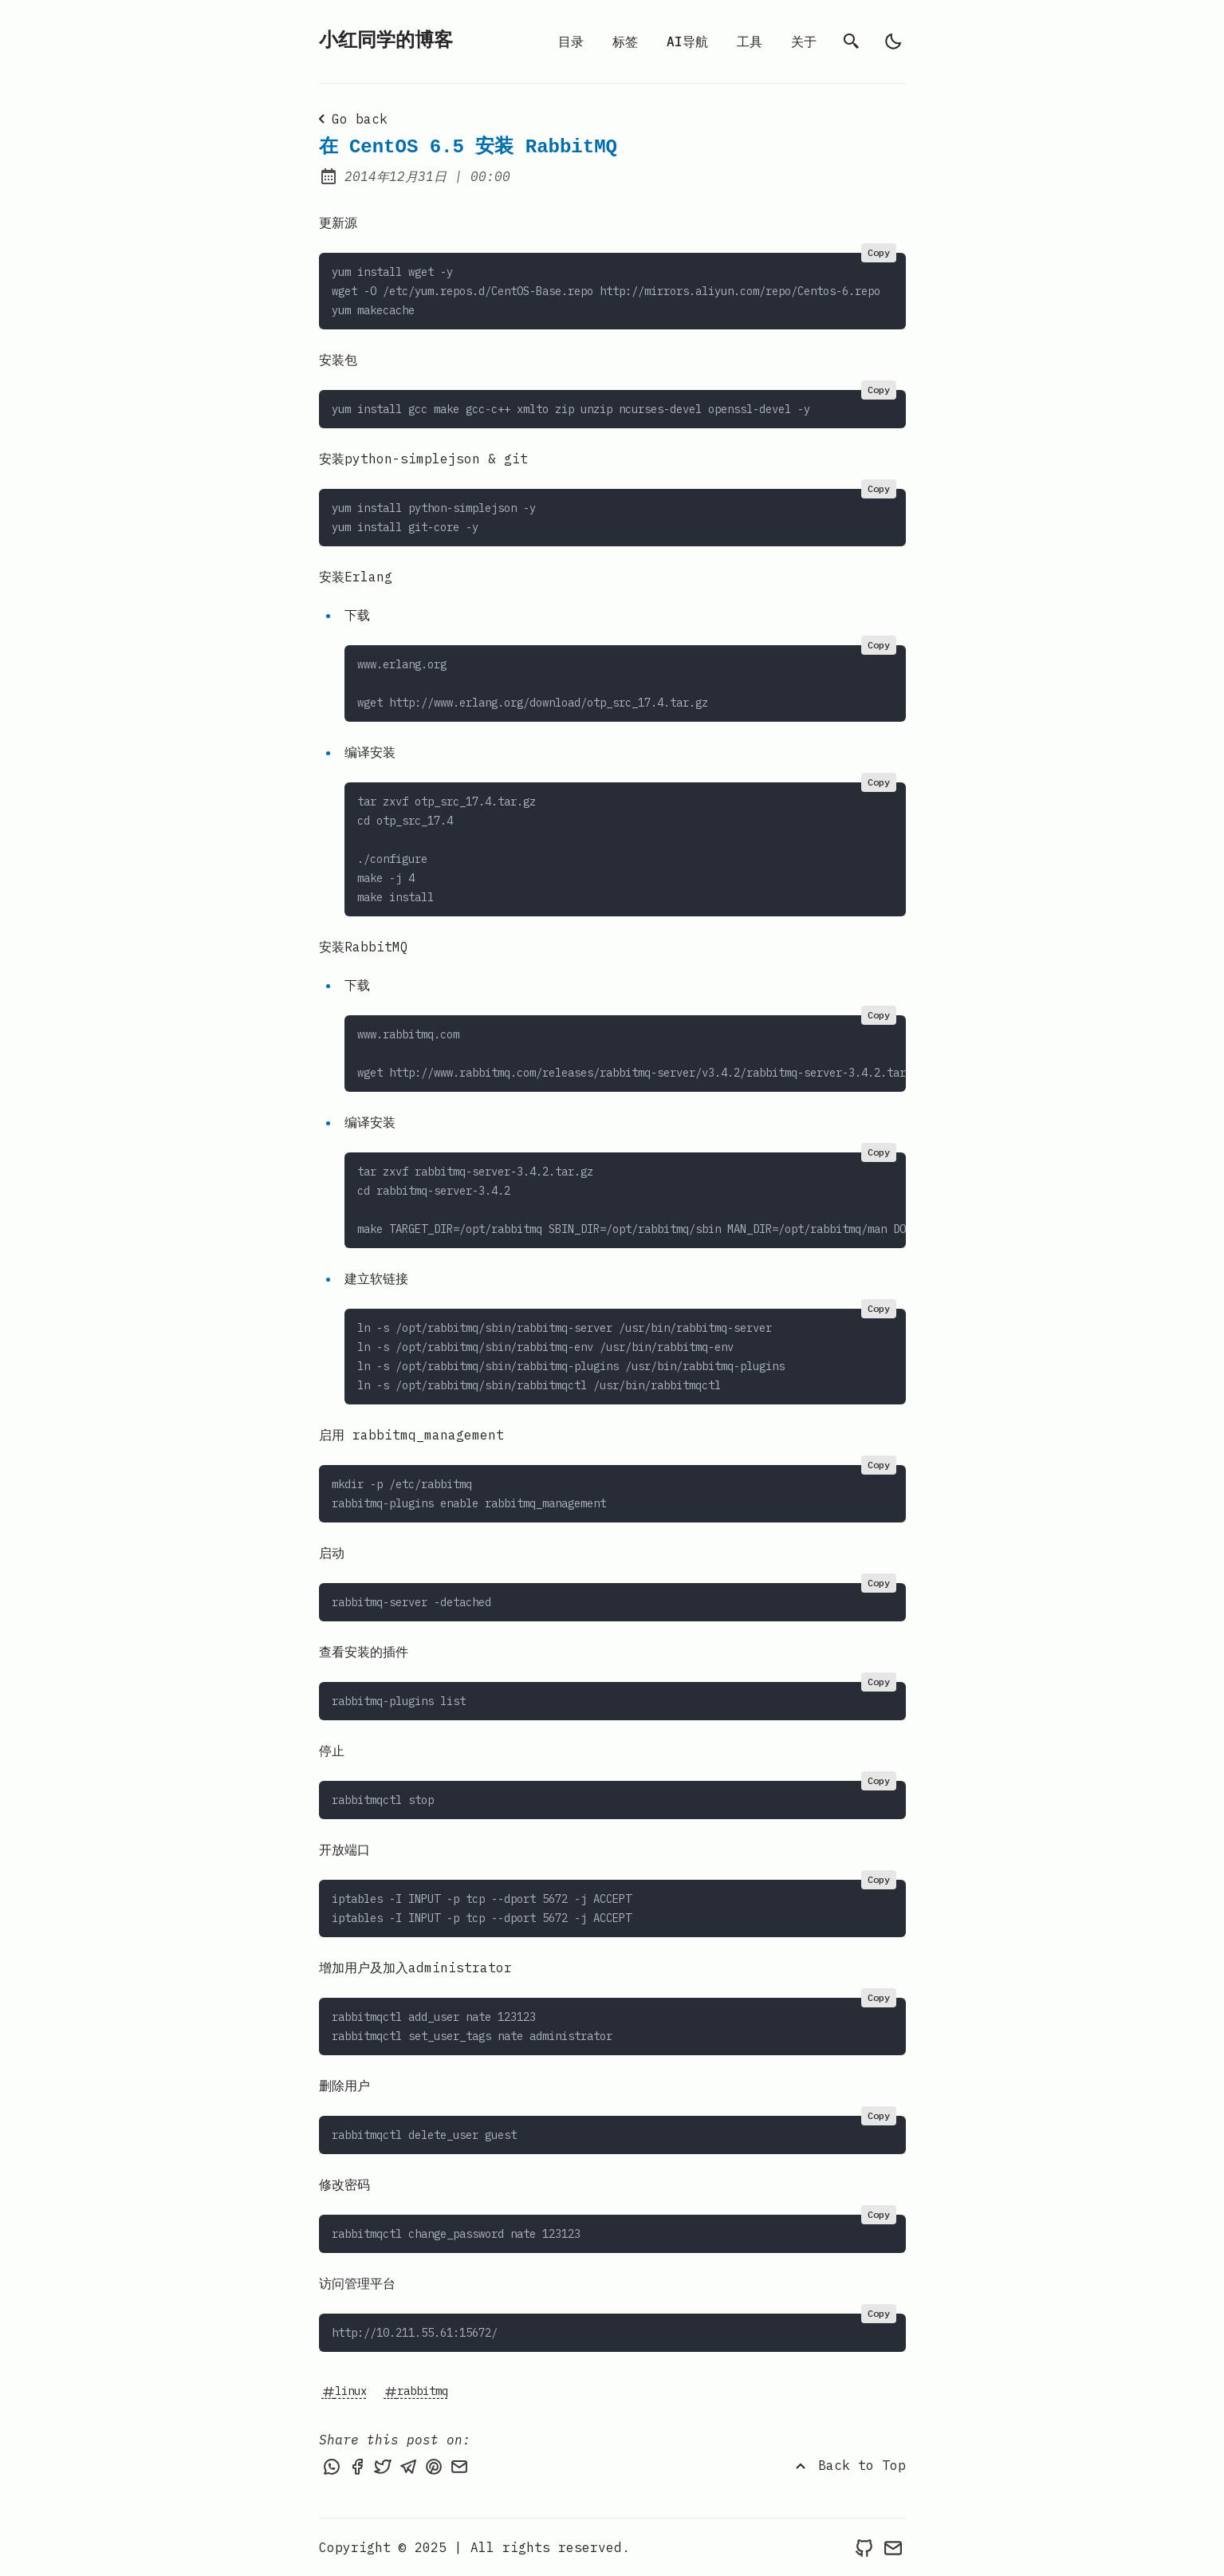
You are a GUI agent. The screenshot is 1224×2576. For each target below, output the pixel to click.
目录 (571, 41)
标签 (625, 41)
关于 (804, 41)
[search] (851, 41)
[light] (893, 41)
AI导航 (687, 41)
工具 (749, 41)
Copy (879, 252)
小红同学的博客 (386, 41)
